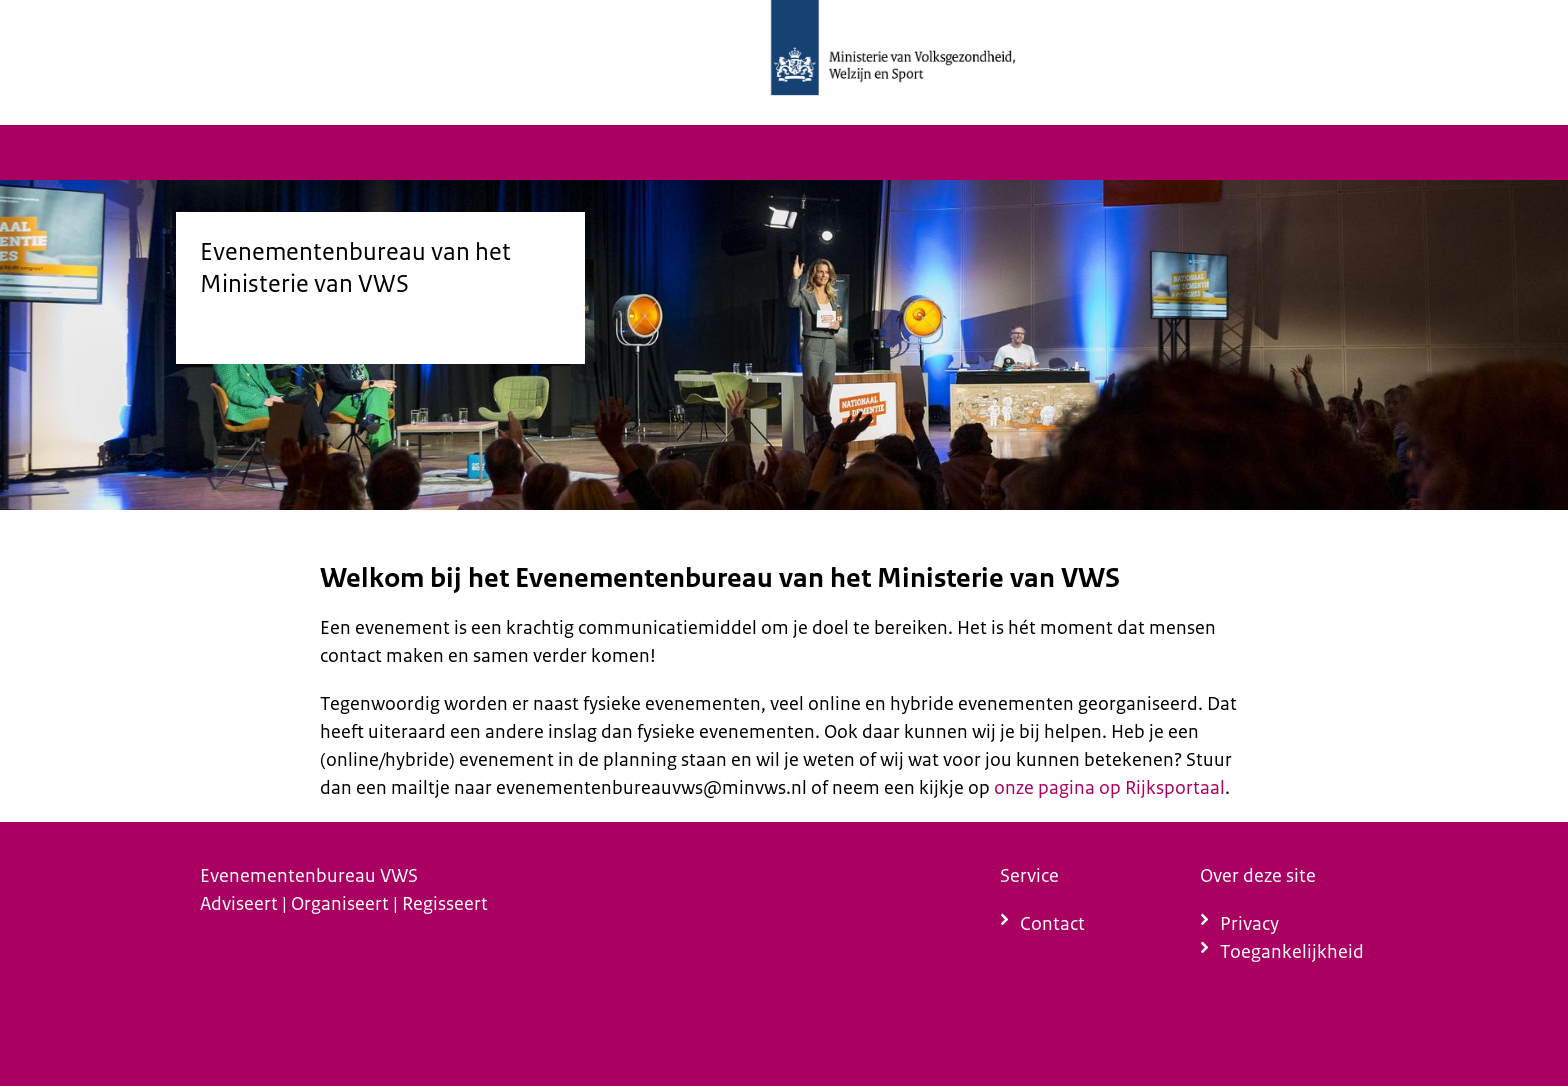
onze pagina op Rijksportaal (1109, 787)
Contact (1052, 923)
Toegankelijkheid (1292, 951)
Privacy (1249, 923)
